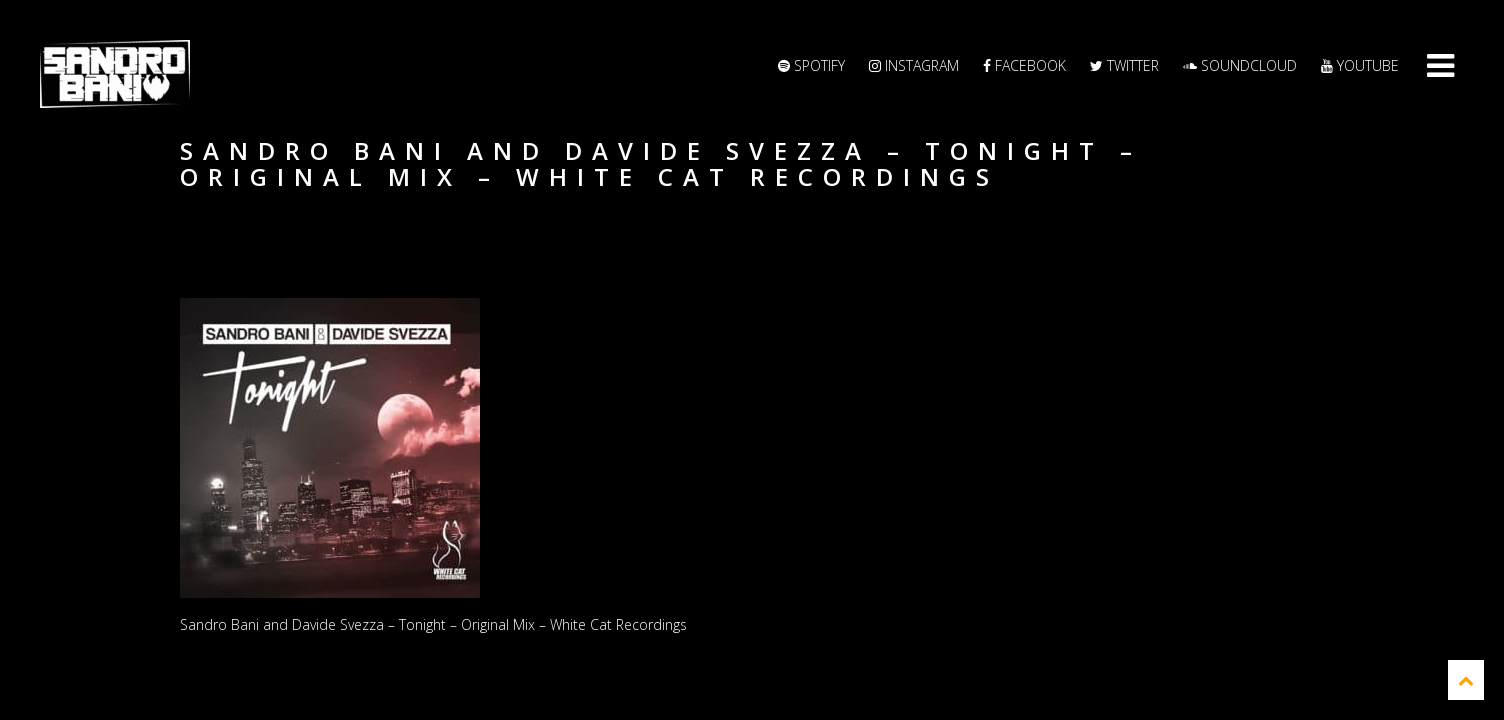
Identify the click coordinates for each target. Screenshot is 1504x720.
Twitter (1124, 65)
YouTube (1360, 65)
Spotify (811, 65)
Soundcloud (1240, 65)
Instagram (914, 65)
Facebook (1024, 65)
